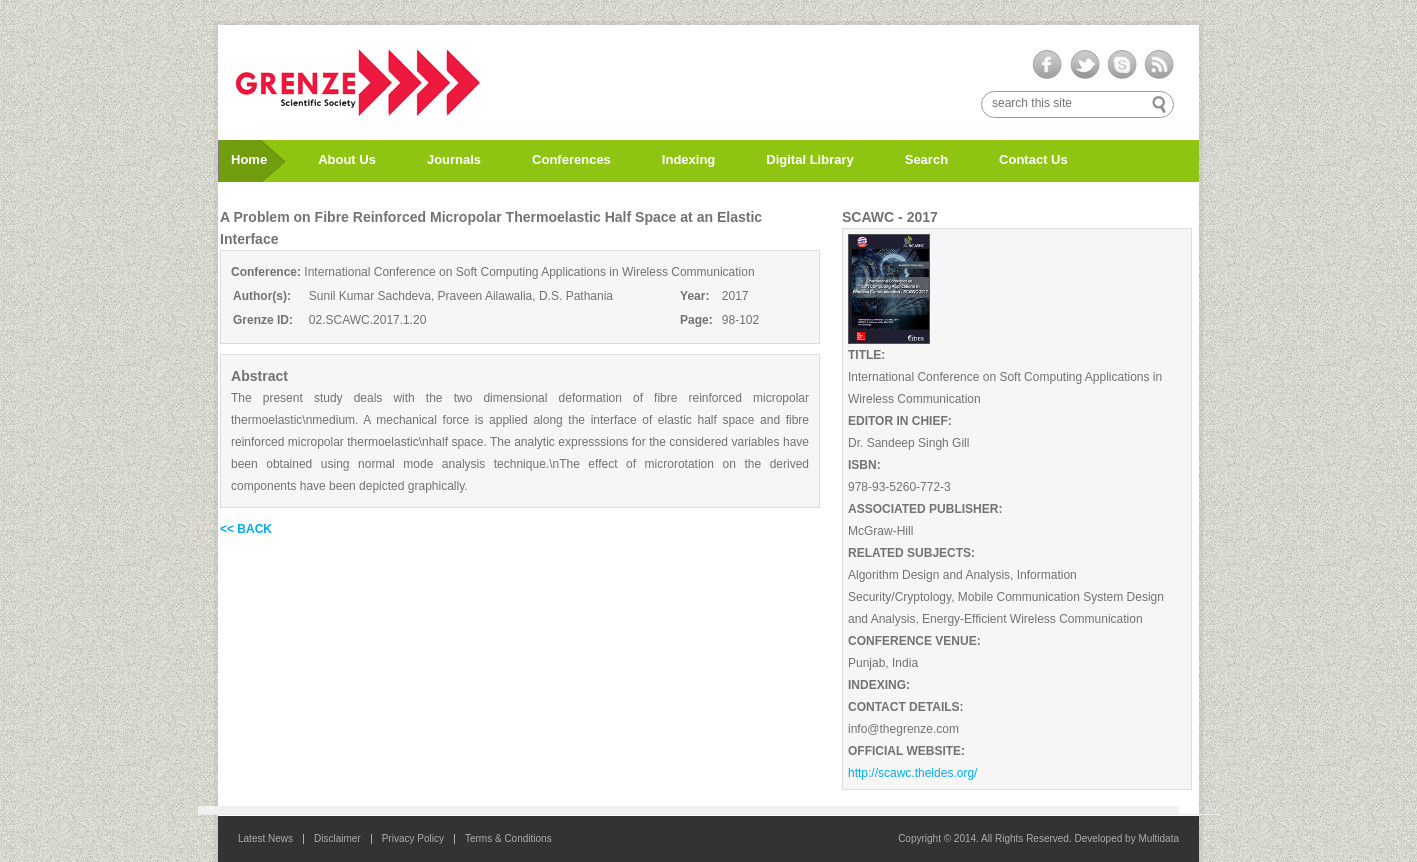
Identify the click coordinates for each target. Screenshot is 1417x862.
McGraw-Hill (880, 531)
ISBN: (864, 465)
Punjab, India (883, 663)
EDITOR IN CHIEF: (900, 421)
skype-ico (1121, 65)
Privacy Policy (413, 838)
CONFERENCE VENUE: (914, 641)
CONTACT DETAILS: (906, 707)
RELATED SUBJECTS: (911, 553)
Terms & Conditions (508, 838)
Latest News (265, 838)
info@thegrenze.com (903, 729)
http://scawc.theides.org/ (912, 773)
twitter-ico (1084, 65)
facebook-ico (1047, 65)
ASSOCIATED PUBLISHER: (925, 509)
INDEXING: (879, 685)
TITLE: (866, 355)
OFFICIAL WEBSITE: (906, 751)
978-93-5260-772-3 (899, 487)
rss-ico (1158, 65)
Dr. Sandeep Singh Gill (908, 443)
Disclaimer (337, 838)
